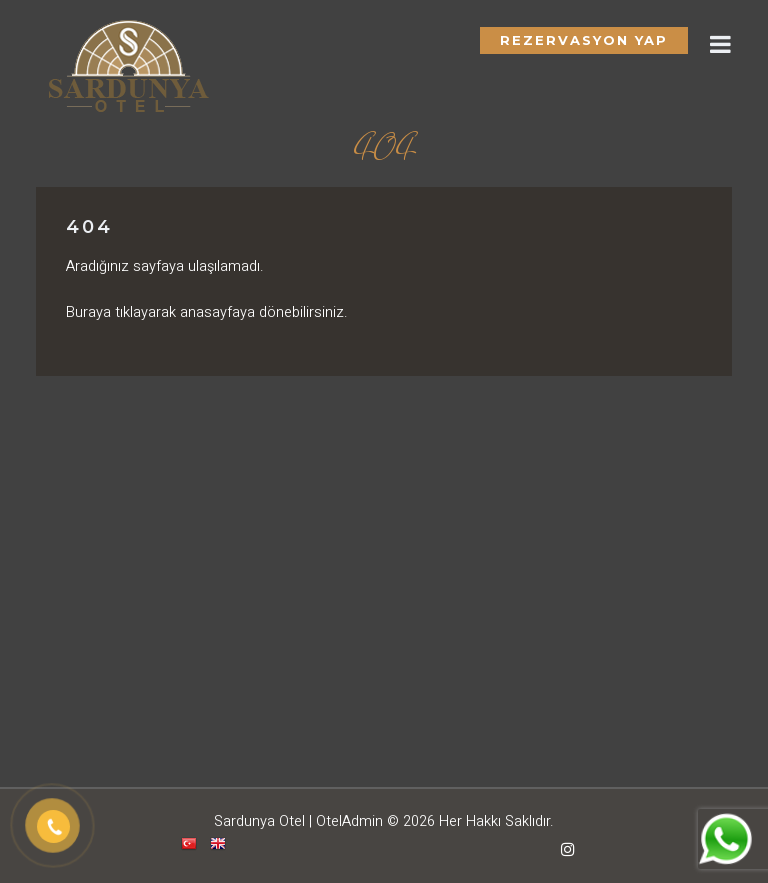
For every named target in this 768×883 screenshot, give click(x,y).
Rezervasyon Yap (584, 40)
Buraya (88, 312)
